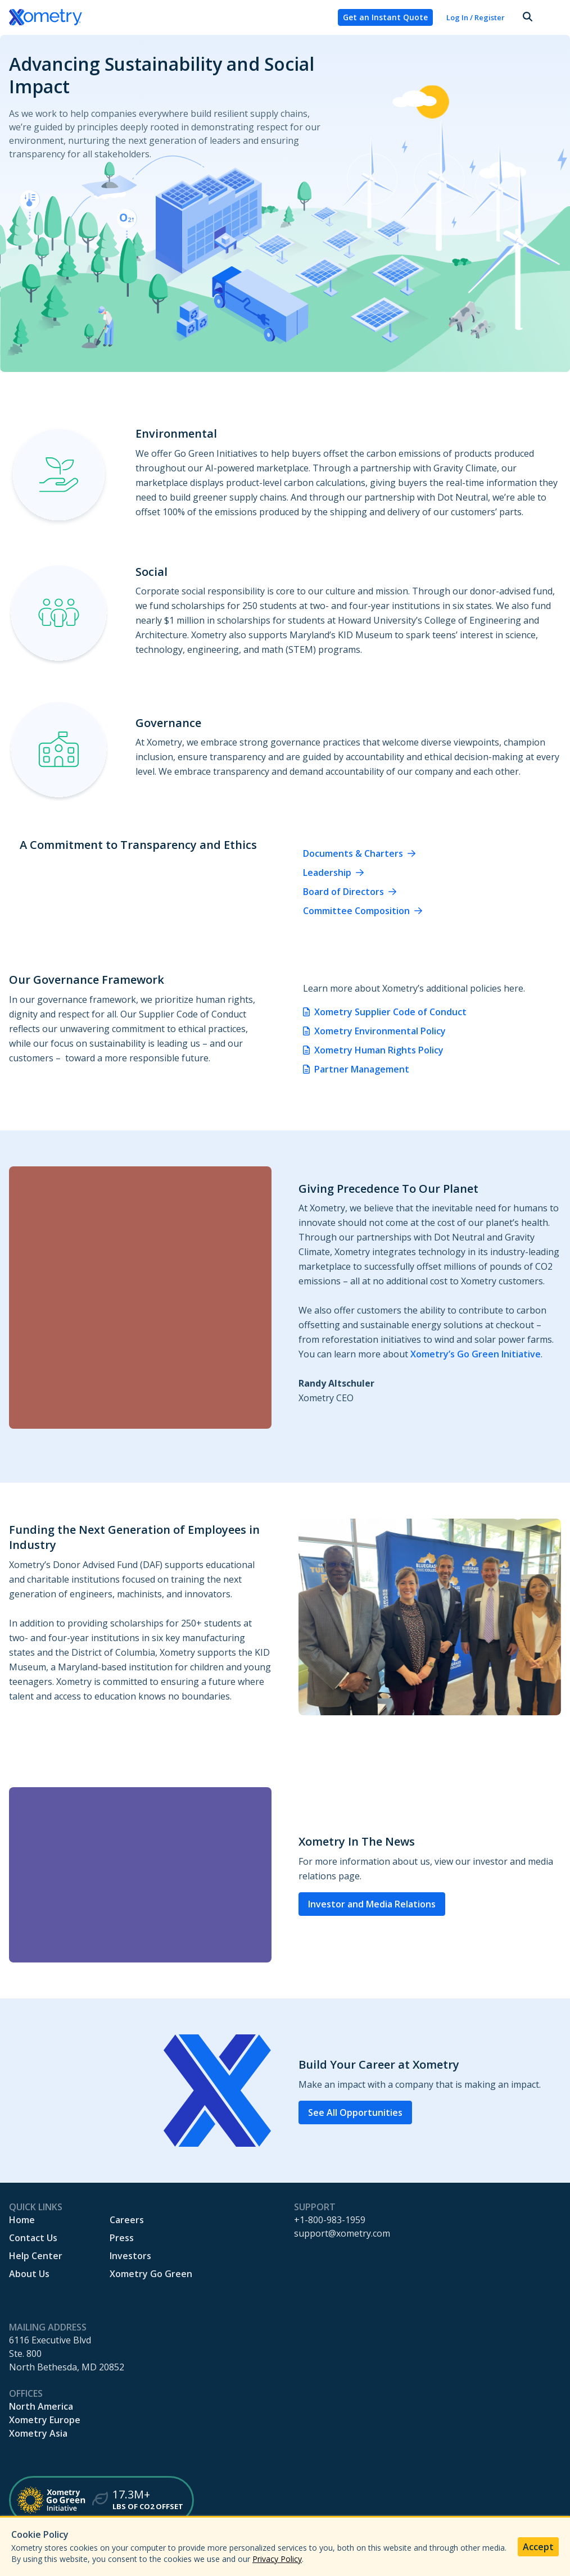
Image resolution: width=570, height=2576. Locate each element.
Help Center (35, 2256)
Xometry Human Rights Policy (379, 1050)
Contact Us (33, 2238)
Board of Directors (343, 891)
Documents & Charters (353, 853)
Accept (538, 2547)
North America (41, 2406)
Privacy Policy (277, 2559)
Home (22, 2220)
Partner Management (361, 1069)
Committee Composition (356, 911)
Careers (127, 2220)
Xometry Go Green (151, 2274)
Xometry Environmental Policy (380, 1031)
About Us (29, 2274)
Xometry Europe (44, 2420)
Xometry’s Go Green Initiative (475, 1354)
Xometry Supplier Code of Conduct (390, 1012)
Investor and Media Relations (372, 1904)
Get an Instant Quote (385, 17)
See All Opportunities (355, 2112)
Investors (130, 2256)
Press (122, 2238)
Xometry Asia (38, 2433)
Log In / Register (475, 17)
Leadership (327, 872)
